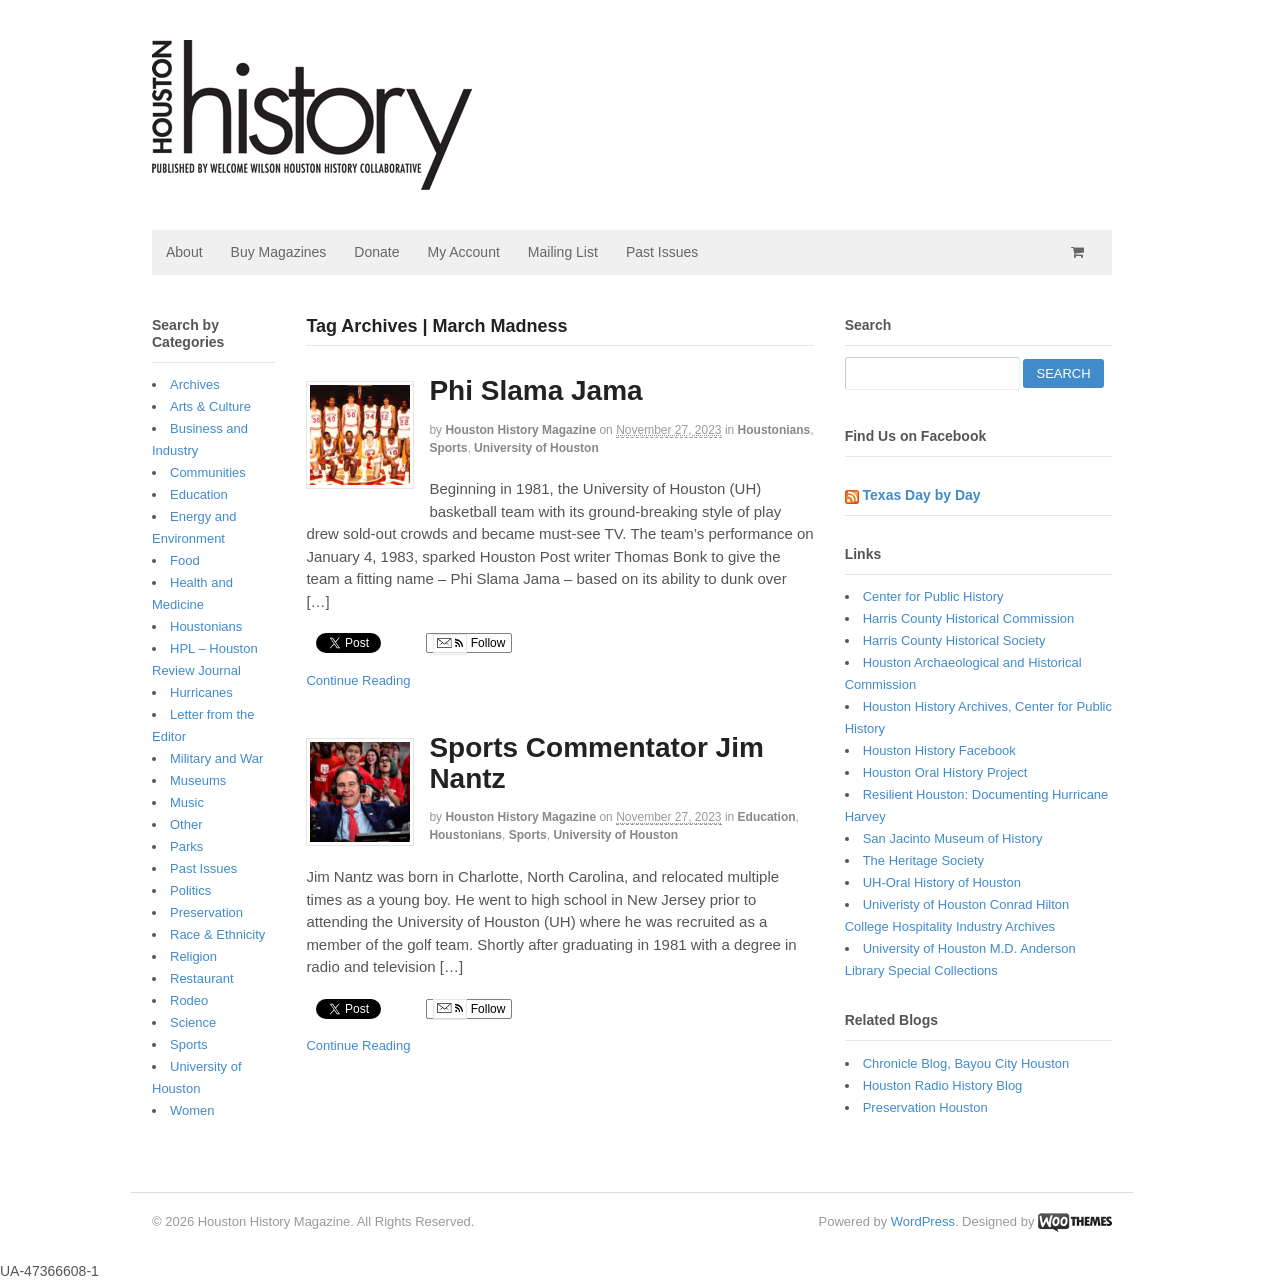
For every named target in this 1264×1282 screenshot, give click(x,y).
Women (192, 1110)
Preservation (206, 912)
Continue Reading (358, 680)
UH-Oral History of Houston (942, 882)
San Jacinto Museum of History (953, 838)
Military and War (216, 758)
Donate (376, 252)
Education (767, 817)
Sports (448, 448)
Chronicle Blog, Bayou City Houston (966, 1063)
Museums (198, 780)
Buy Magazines (279, 252)
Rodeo (189, 1000)
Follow (469, 644)
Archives (195, 384)
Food (185, 560)
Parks (186, 846)
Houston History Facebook (939, 750)
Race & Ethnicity (217, 934)
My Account (463, 252)
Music (187, 802)
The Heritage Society (923, 860)
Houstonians (774, 430)
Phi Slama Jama (535, 390)
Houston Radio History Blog (943, 1085)
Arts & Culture (210, 406)
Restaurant (202, 978)
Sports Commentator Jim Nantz (596, 763)
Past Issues (662, 252)
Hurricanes (201, 692)
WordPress (923, 1221)
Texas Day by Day (922, 495)
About (184, 252)
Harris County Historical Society (954, 640)
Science (193, 1022)
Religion (193, 956)
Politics (190, 890)
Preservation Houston (925, 1107)
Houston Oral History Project (945, 772)
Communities (208, 472)
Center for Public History (933, 596)
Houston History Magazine (520, 430)
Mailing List (563, 252)
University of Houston (536, 448)
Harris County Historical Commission (969, 618)
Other (186, 824)
